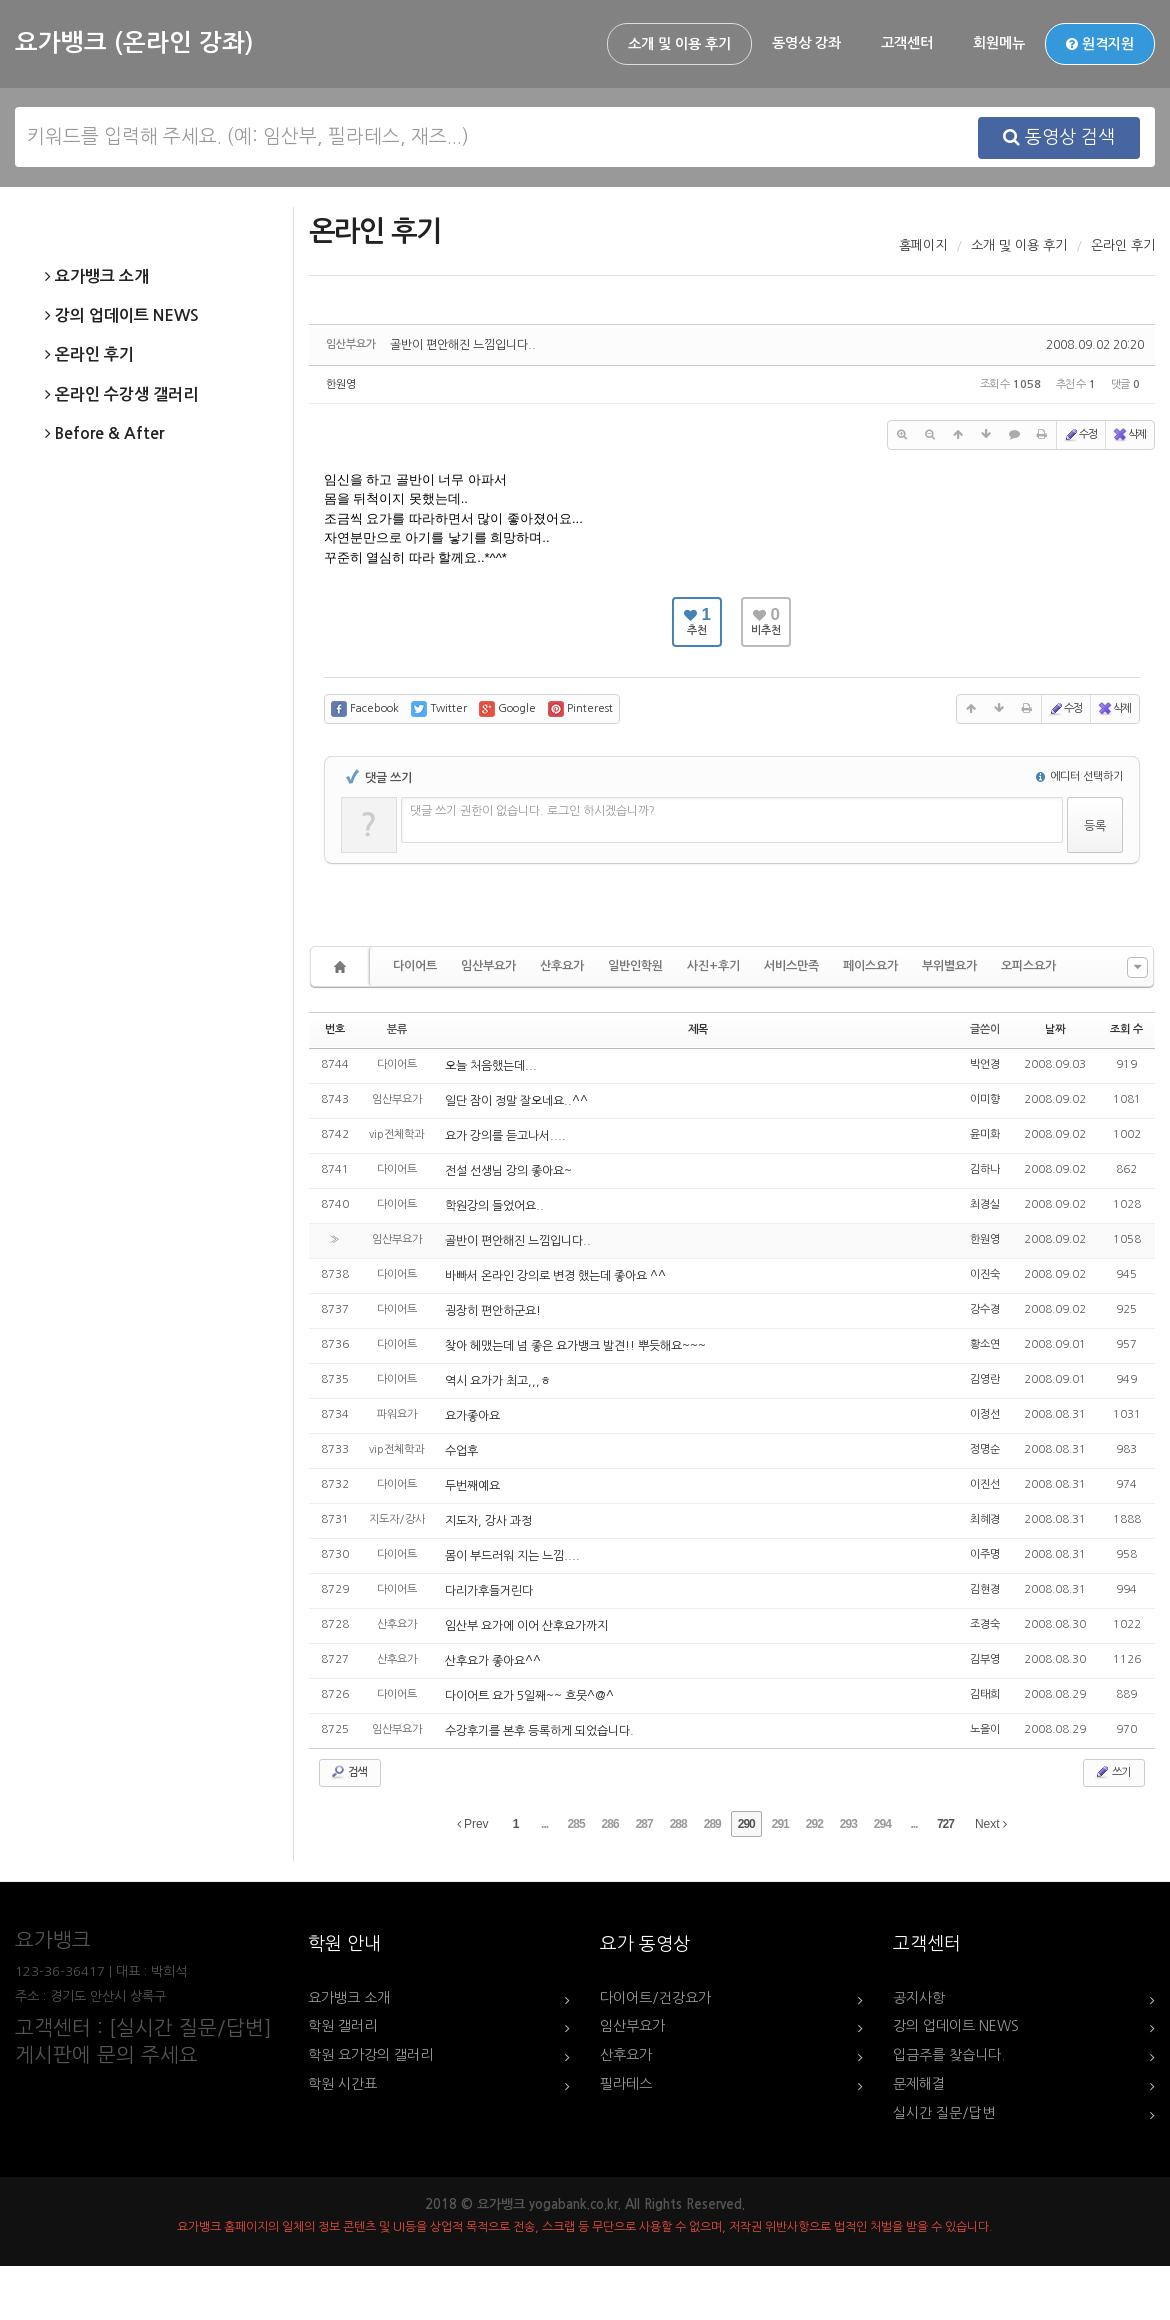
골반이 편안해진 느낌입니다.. (463, 345)
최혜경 (985, 1519)
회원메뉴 (999, 43)
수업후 (461, 1451)
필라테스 (626, 2084)
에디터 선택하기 (1079, 776)
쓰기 (1112, 1772)
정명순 (985, 1449)
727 (945, 1824)
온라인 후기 (89, 355)
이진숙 (985, 1274)
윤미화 (985, 1134)
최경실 (985, 1204)
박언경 (985, 1064)
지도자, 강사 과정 (488, 1521)
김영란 (985, 1379)
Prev (473, 1824)
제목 (698, 1029)
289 (712, 1824)
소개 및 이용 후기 (679, 44)
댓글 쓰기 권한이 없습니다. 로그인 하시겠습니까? (532, 811)
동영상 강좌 (806, 43)
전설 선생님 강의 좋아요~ (508, 1171)
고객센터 (907, 43)
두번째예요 (472, 1486)
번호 (335, 1029)
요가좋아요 (472, 1416)
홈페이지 (923, 245)
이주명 (985, 1554)
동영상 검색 (1059, 137)
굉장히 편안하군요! (493, 1311)
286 (610, 1824)
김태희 (985, 1694)
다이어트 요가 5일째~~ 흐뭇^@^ (529, 1696)
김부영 (985, 1659)
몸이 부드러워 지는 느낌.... (512, 1556)
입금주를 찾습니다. (949, 2055)
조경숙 (985, 1624)
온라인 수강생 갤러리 (121, 395)
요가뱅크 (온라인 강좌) (134, 43)
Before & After (104, 434)
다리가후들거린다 (489, 1591)
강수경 (985, 1309)
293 (848, 1824)
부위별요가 (949, 966)
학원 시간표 (342, 2084)
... (544, 1824)
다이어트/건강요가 (655, 1998)
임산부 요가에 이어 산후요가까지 (526, 1626)
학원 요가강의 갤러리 (370, 2055)
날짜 (1055, 1029)
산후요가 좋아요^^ (493, 1661)
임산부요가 (488, 966)
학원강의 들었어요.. (494, 1206)
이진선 (985, 1484)
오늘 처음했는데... (491, 1066)
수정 (1080, 435)
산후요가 (562, 966)
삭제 (1129, 435)
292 (814, 1824)
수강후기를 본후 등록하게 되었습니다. (539, 1731)
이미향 (985, 1099)
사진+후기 (713, 966)
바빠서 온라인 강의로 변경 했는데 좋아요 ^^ (555, 1276)
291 (780, 1824)
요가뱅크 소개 (97, 277)
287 (644, 1824)
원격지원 (1100, 44)
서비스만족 (791, 966)
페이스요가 (870, 966)
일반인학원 (635, 966)
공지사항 (919, 1998)
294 (882, 1824)
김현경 (985, 1589)
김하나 (985, 1169)
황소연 (985, 1344)
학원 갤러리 (342, 2026)
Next (991, 1824)
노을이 (985, 1729)
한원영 (341, 384)
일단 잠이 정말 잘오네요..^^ (516, 1101)
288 (678, 1824)
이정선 (985, 1414)
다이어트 (415, 966)
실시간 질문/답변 (944, 2113)
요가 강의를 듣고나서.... (505, 1136)
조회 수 (1126, 1029)
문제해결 (919, 2084)
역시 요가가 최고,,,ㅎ (498, 1381)
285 (576, 1824)
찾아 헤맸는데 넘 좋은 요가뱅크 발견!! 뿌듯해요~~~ (575, 1346)
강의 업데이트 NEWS (122, 316)
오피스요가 (1028, 966)
